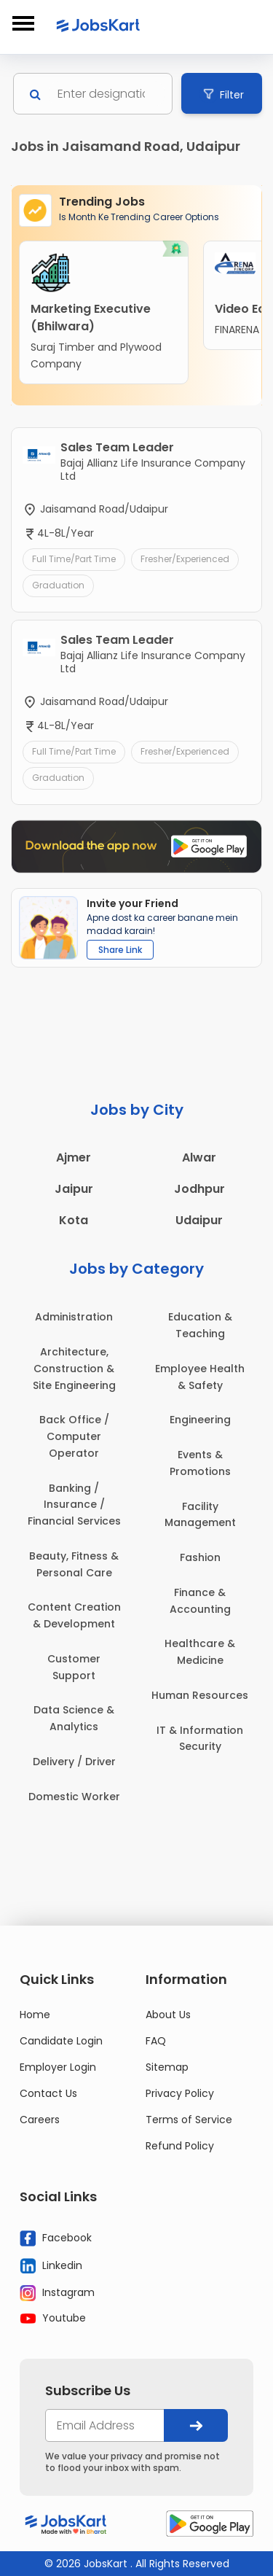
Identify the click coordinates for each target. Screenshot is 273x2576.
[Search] (107, 93)
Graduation (58, 585)
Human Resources (199, 1695)
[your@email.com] (105, 2425)
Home (35, 2014)
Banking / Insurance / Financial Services (74, 1505)
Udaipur (199, 1220)
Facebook (56, 2238)
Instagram (57, 2293)
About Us (168, 2014)
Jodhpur (199, 1188)
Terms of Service (189, 2119)
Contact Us (48, 2093)
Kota (73, 1220)
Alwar (199, 1157)
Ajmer (73, 1157)
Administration (74, 1317)
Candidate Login (61, 2041)
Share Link (120, 949)
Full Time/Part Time (74, 559)
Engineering (200, 1419)
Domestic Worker (74, 1796)
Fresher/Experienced (185, 559)
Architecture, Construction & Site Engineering (74, 1369)
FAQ (156, 2041)
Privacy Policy (180, 2093)
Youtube (53, 2318)
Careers (40, 2119)
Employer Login (58, 2067)
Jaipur (74, 1188)
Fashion (200, 1557)
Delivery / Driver (74, 1761)
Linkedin (51, 2265)
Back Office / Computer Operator (74, 1436)
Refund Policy (180, 2146)
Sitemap (167, 2067)
